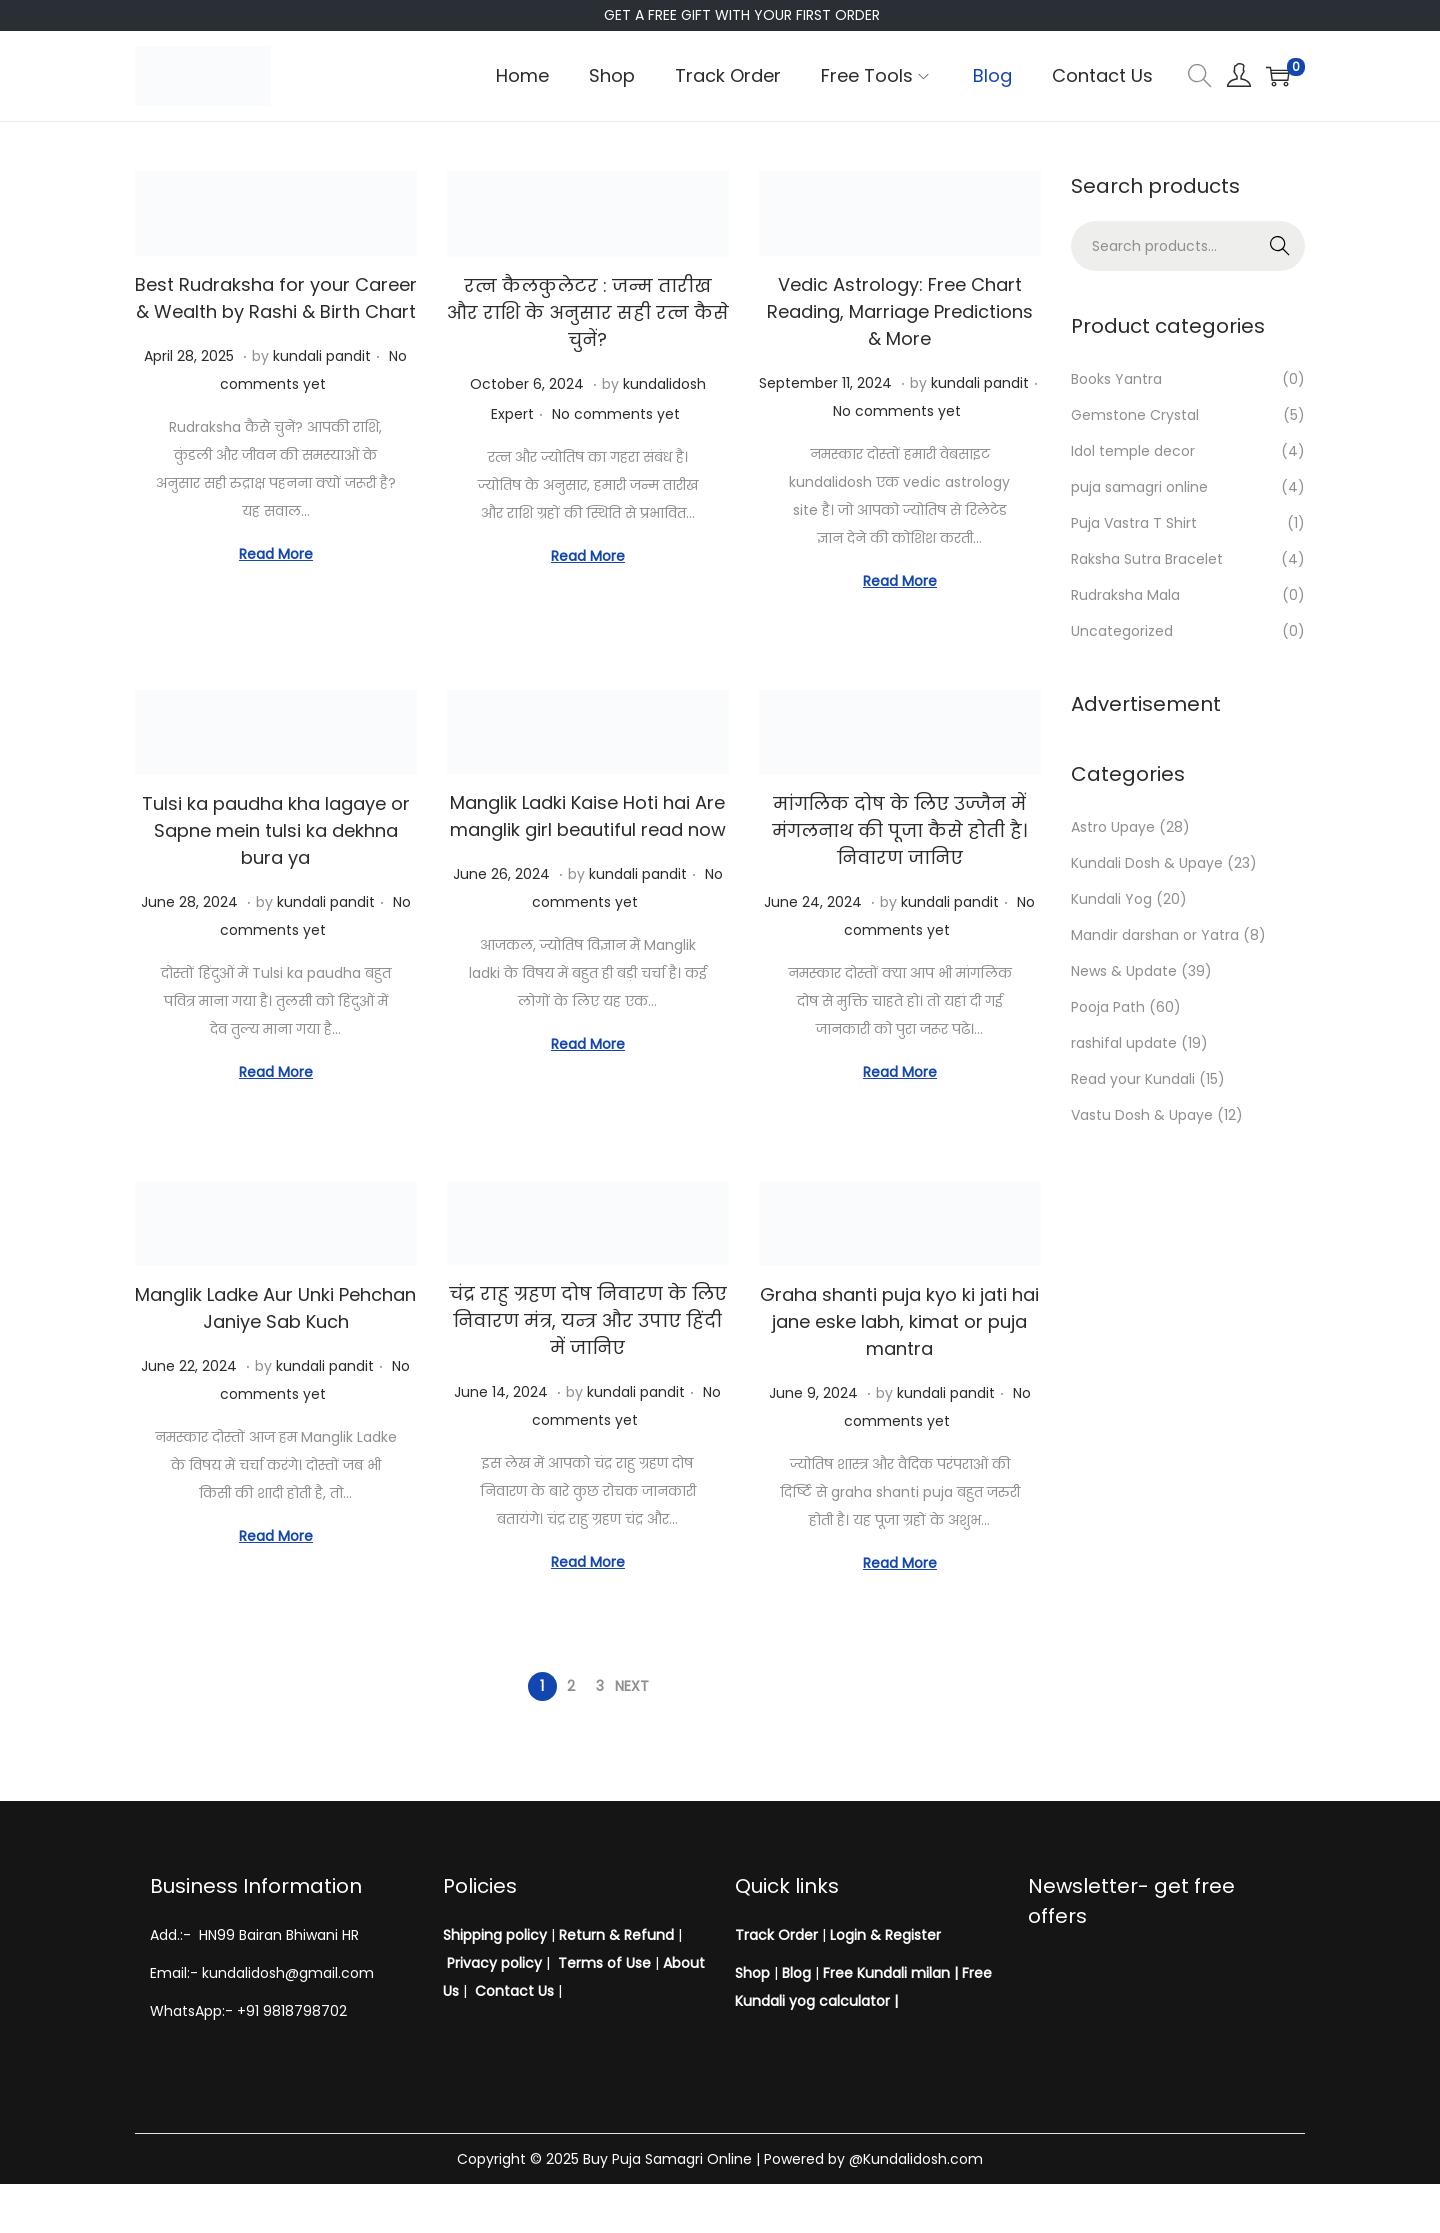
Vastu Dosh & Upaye (1142, 1115)
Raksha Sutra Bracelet (1147, 559)
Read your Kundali (1133, 1079)
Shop (752, 1973)
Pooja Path (1108, 1007)
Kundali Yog (1111, 899)
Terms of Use (604, 1963)
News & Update (1124, 971)
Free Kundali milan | (890, 1973)
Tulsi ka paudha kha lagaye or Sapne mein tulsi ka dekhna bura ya (276, 830)
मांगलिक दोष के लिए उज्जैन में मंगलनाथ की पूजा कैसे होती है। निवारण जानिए (899, 830)
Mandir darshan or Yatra (1155, 935)
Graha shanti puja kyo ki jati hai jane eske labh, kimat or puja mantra (899, 1321)
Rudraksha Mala (1125, 595)
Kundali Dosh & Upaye (1147, 863)
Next (632, 1686)
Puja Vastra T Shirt (1134, 523)
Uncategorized (1122, 631)
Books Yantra (1116, 379)
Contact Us (514, 1991)
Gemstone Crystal (1135, 415)
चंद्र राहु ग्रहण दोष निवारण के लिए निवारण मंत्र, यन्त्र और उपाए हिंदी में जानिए (588, 1320)
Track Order (776, 1935)
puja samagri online (1139, 487)
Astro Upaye (1113, 827)
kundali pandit (322, 356)
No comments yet (616, 414)
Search (1280, 246)
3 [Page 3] (600, 1686)
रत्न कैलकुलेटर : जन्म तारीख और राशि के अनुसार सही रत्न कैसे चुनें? (588, 312)
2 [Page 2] (571, 1686)
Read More (276, 554)
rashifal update (1124, 1043)
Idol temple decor (1133, 451)
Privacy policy (494, 1963)
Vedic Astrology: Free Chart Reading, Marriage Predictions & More (900, 311)
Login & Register (883, 1935)
